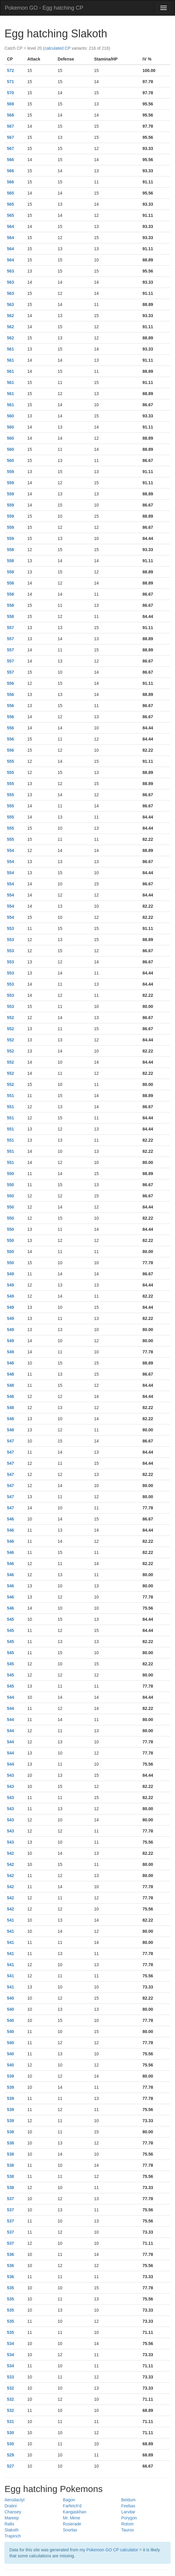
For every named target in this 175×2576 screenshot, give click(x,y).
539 (10, 2076)
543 (10, 1775)
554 (10, 850)
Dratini (11, 2505)
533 (10, 2377)
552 (10, 1017)
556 (10, 683)
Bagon (69, 2499)
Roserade (72, 2523)
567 (10, 126)
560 (10, 415)
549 (10, 1273)
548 (10, 1363)
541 (10, 1920)
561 (10, 349)
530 (10, 2432)
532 (10, 2388)
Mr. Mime (71, 2517)
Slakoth (12, 2530)
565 (10, 193)
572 (10, 70)
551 (10, 1095)
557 (10, 627)
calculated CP (57, 48)
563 (10, 271)
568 (10, 115)
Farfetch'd (72, 2505)
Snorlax (70, 2530)
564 (10, 226)
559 (10, 471)
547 (10, 1441)
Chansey (13, 2511)
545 (10, 1619)
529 (10, 2455)
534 (10, 2343)
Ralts (9, 2523)
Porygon (129, 2517)
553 (10, 928)
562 (10, 315)
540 (10, 1998)
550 (10, 1173)
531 (10, 2421)
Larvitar (128, 2511)
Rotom (127, 2523)
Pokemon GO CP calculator (112, 2549)
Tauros (127, 2530)
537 (10, 2198)
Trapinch (13, 2536)
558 (10, 549)
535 (10, 2287)
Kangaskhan (74, 2511)
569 (10, 103)
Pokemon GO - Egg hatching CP (44, 8)
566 (10, 159)
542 (10, 1853)
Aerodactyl (14, 2499)
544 (10, 1697)
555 (10, 761)
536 (10, 2254)
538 (10, 2131)
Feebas (128, 2505)
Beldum (128, 2499)
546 (10, 1519)
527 (10, 2466)
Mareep (12, 2517)
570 (10, 92)
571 (10, 81)
